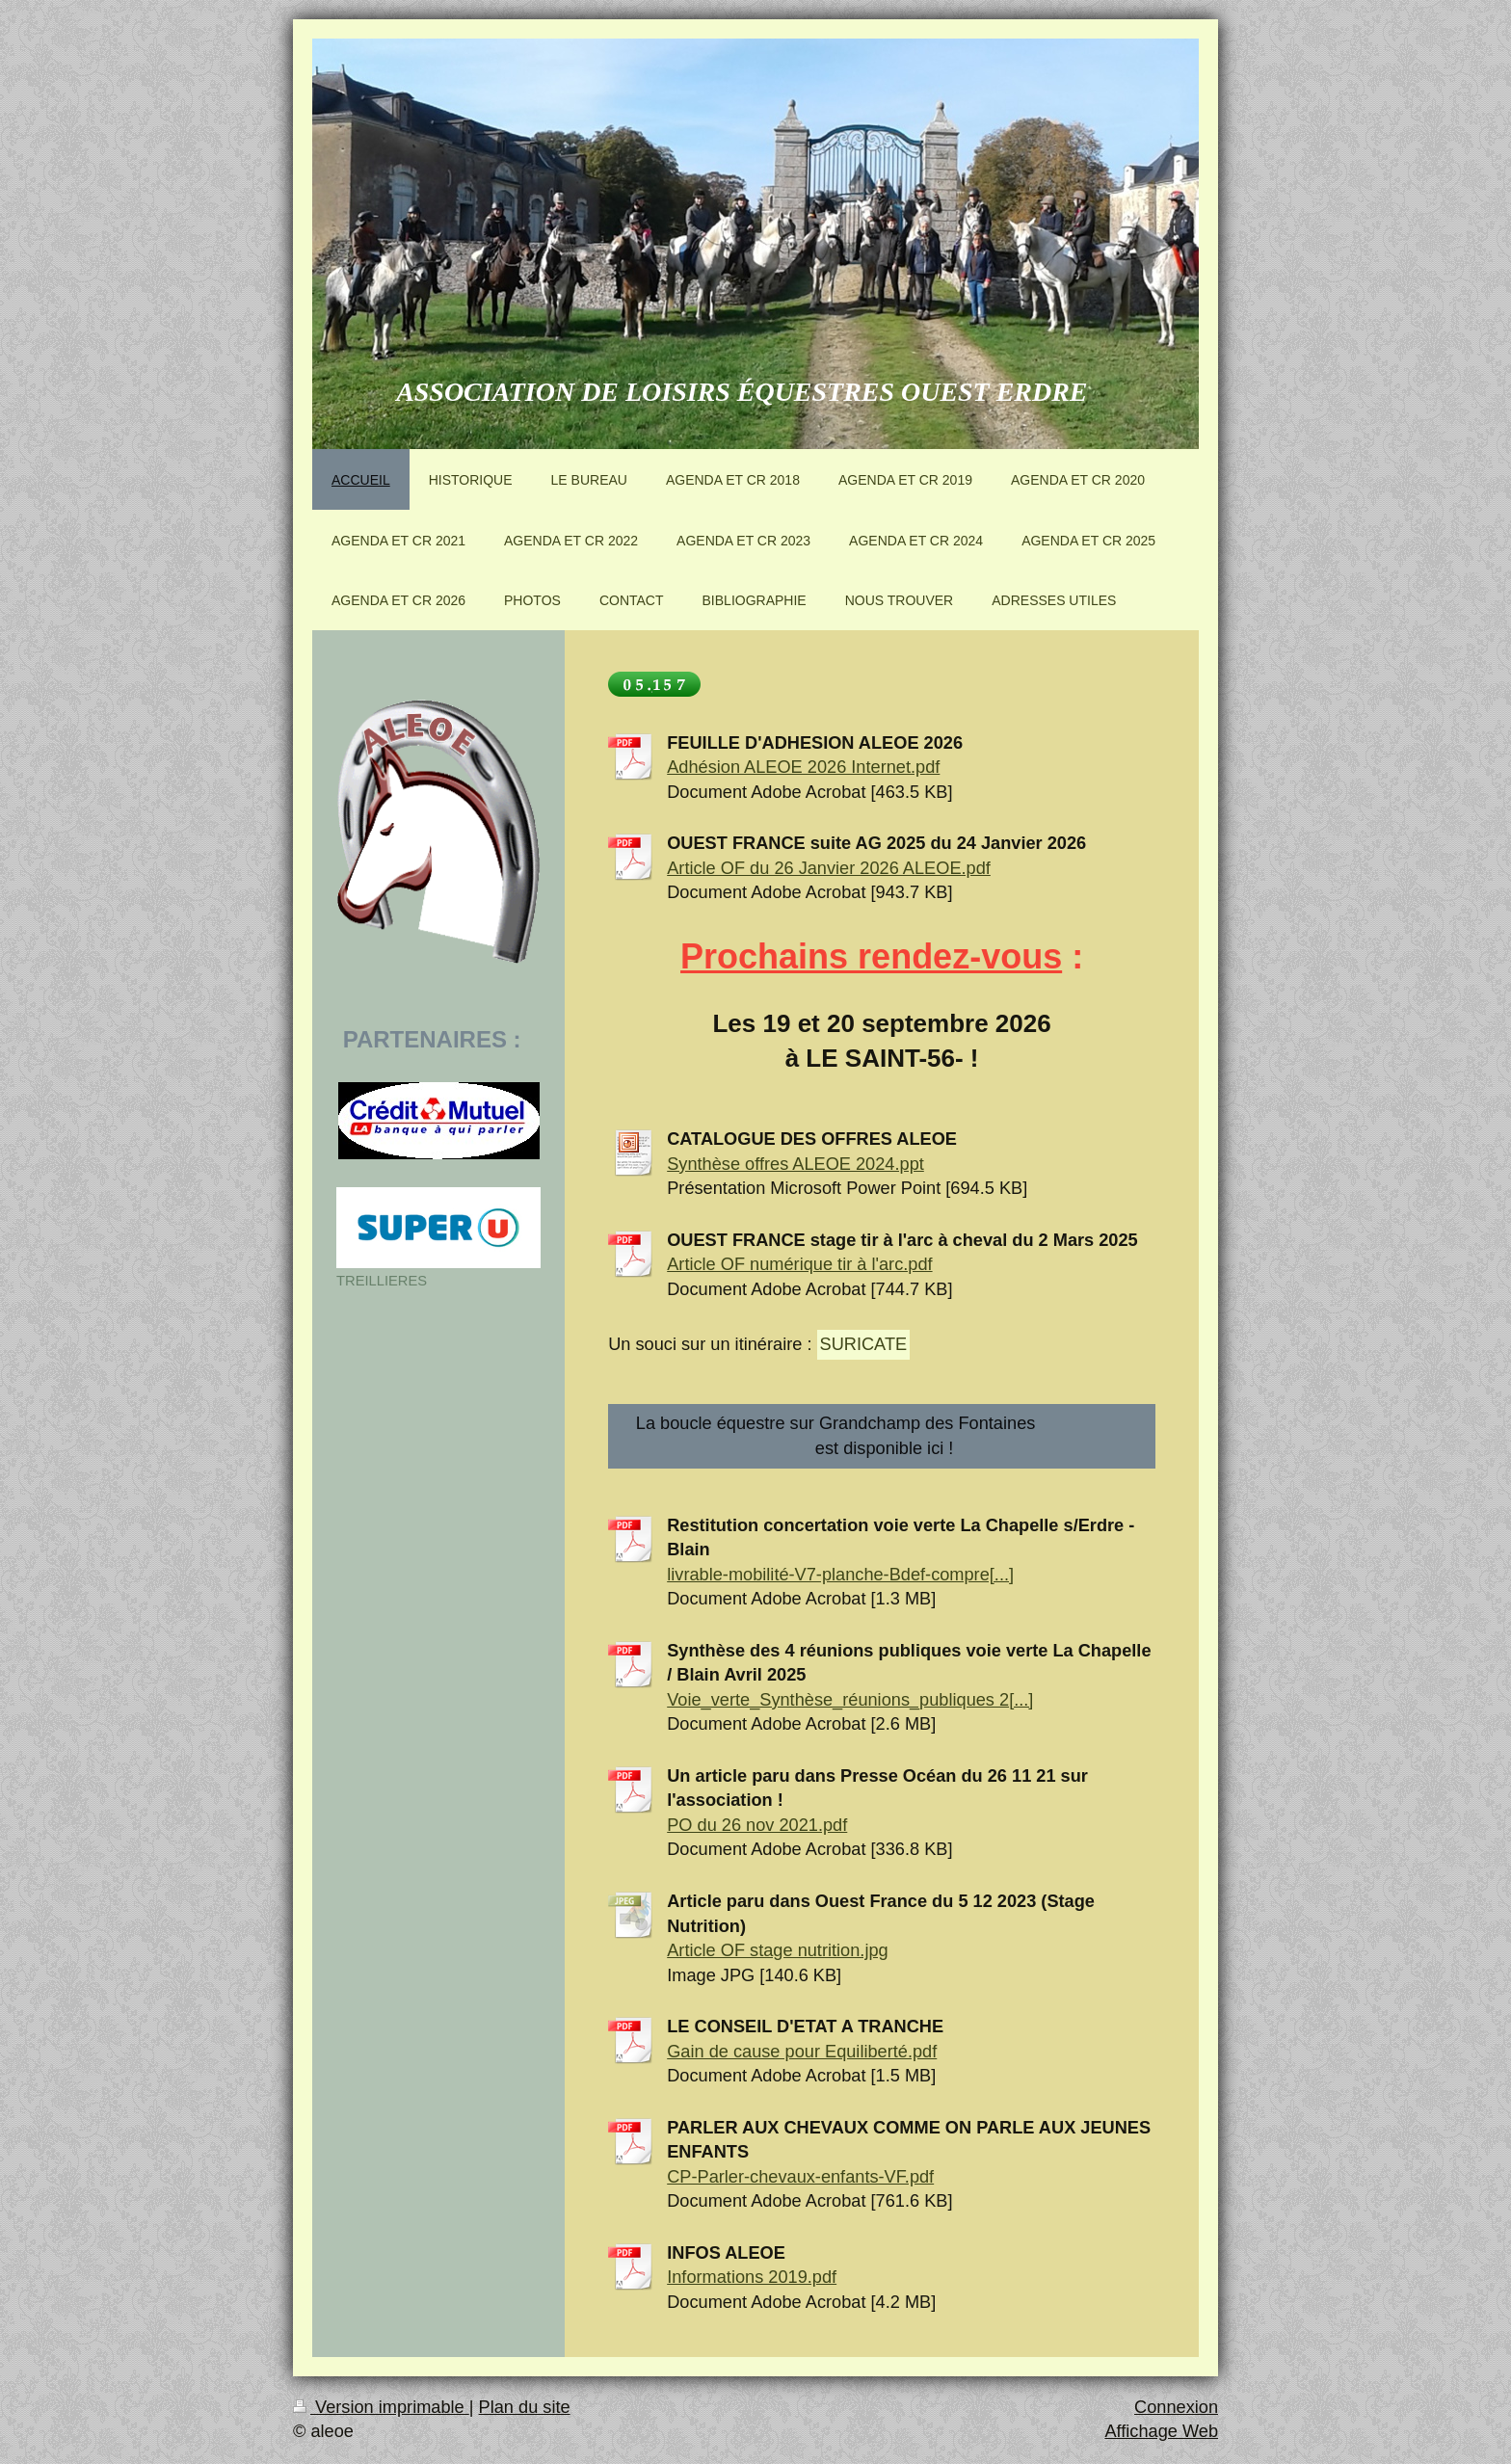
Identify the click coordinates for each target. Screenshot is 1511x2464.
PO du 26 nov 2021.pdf (757, 1825)
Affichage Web (1161, 2431)
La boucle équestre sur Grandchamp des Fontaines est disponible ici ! (882, 1435)
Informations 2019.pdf (751, 2277)
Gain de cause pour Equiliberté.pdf (802, 2051)
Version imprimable (381, 2407)
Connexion (1176, 2407)
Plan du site (524, 2407)
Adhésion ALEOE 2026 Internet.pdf (803, 767)
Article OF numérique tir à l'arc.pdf (799, 1264)
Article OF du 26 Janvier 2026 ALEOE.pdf (829, 868)
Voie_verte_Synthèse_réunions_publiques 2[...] (850, 1699)
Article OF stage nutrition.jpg (777, 1950)
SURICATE (864, 1344)
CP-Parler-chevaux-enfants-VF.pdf (800, 2176)
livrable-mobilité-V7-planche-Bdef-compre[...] (840, 1574)
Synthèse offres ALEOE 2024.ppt (795, 1164)
